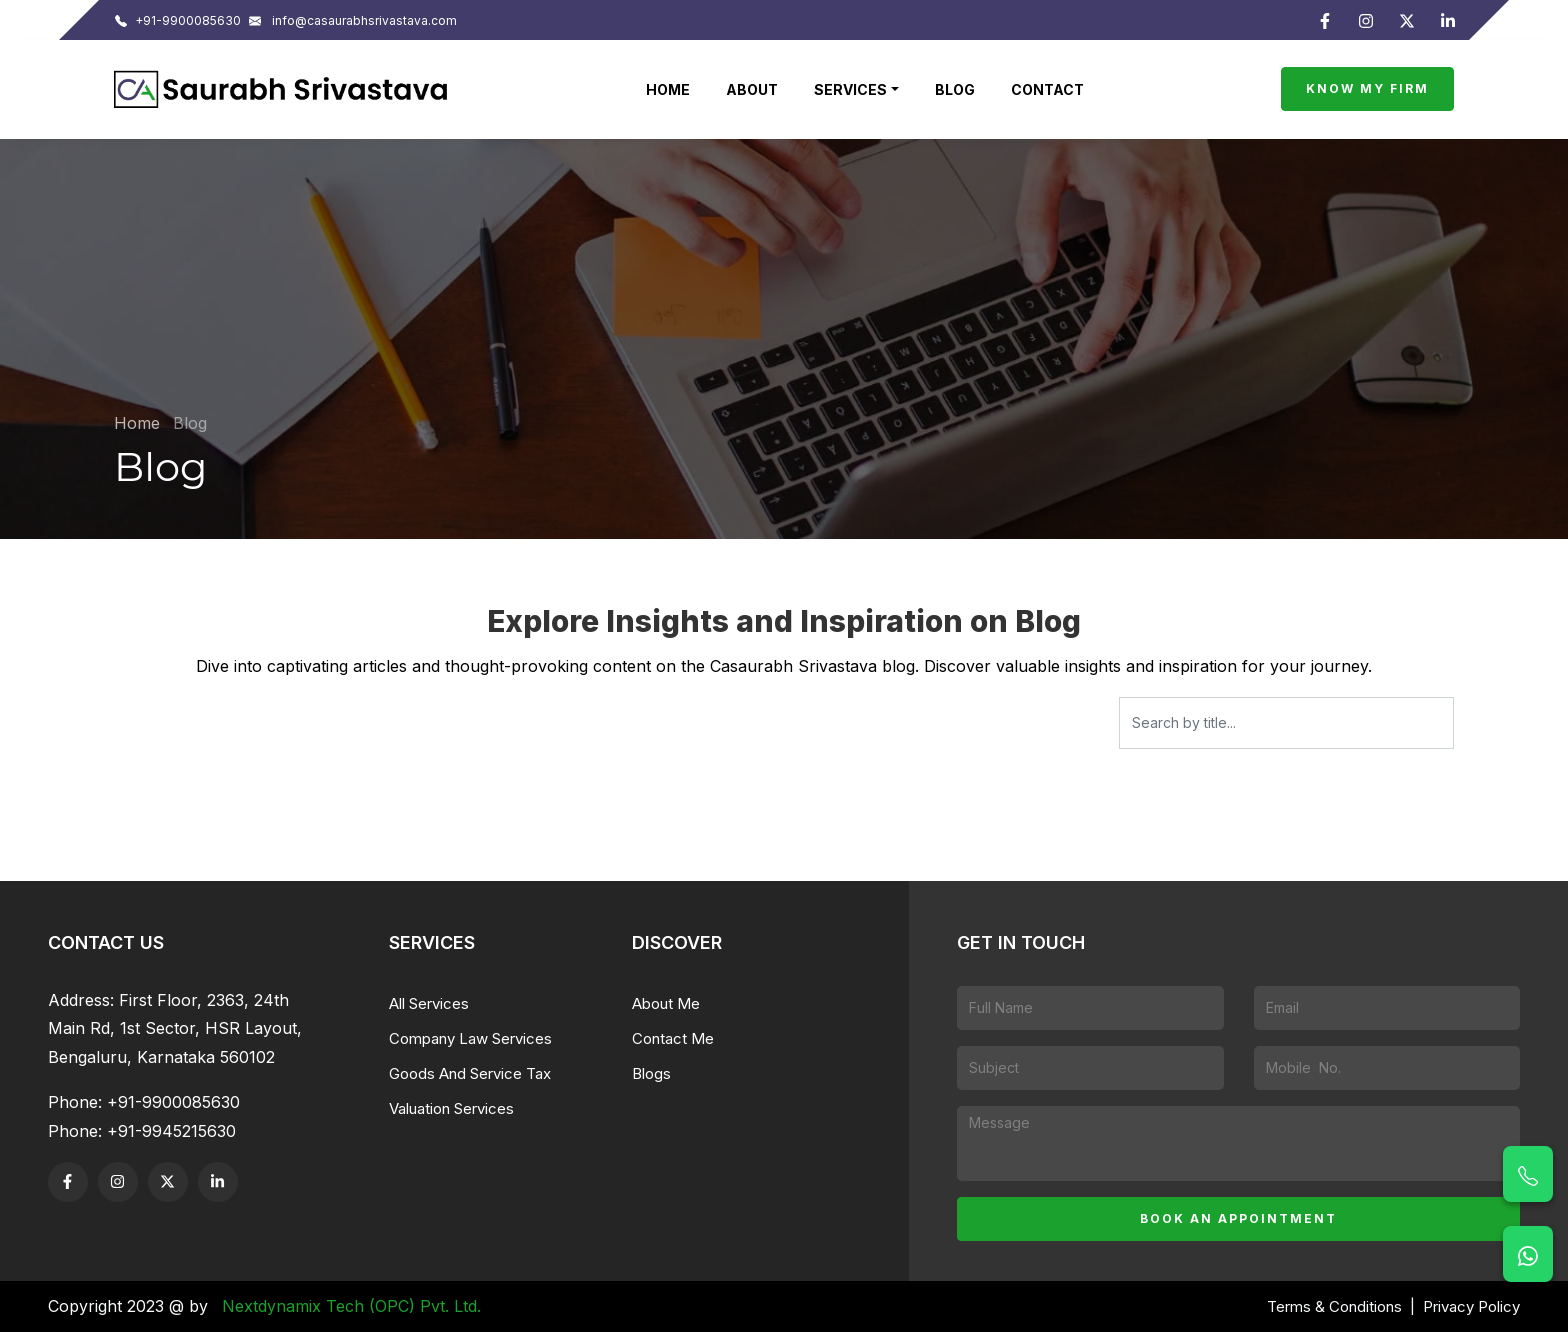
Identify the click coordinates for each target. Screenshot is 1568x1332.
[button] (856, 89)
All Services (429, 1003)
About (752, 89)
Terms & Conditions (1334, 1306)
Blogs (651, 1073)
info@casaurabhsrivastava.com (353, 20)
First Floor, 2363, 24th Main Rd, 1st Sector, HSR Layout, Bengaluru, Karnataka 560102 (175, 1029)
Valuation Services (451, 1108)
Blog (955, 89)
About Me (666, 1003)
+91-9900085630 (178, 20)
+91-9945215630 (171, 1131)
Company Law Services (470, 1038)
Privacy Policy (1471, 1306)
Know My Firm (1367, 88)
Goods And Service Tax (470, 1073)
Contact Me (673, 1038)
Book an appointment (1238, 1218)
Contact (1047, 89)
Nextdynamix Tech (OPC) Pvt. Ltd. (351, 1306)
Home (668, 89)
